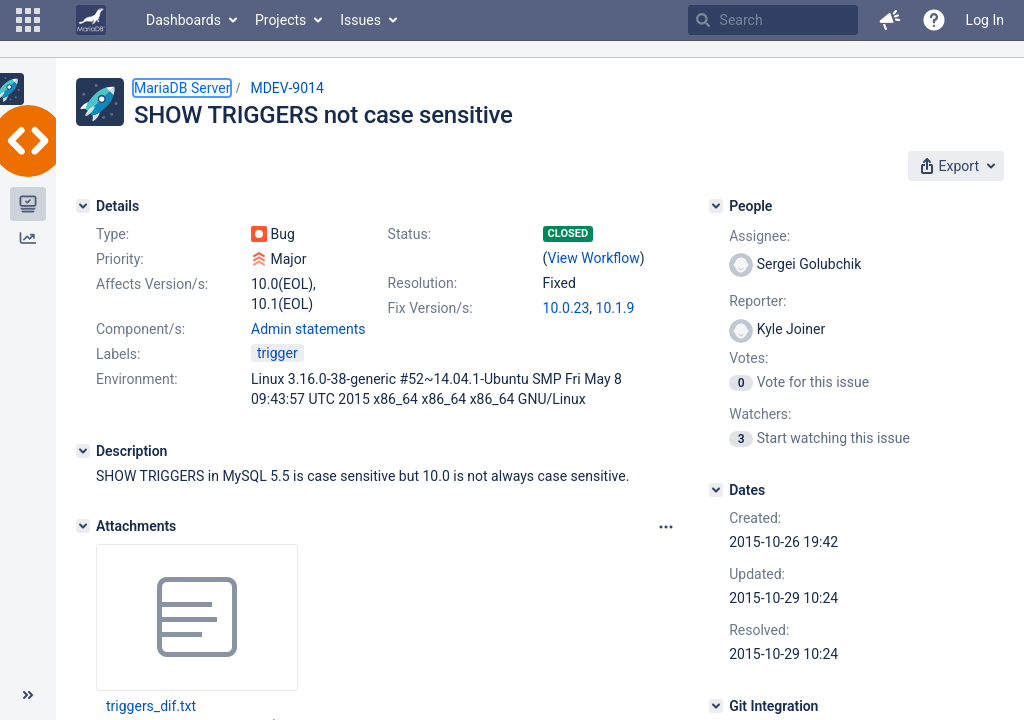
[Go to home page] (91, 20)
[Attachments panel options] (666, 527)
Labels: (118, 354)
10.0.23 (566, 308)
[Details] (83, 206)
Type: (112, 234)
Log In (985, 20)
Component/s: (140, 329)
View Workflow (594, 258)
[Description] (83, 451)
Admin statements (308, 329)
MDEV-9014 (286, 88)
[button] (28, 20)
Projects (280, 20)
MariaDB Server (182, 88)
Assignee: (759, 236)
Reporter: (757, 301)
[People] (716, 206)
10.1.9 (615, 308)
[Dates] (716, 490)
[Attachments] (83, 526)
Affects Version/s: (152, 284)
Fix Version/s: (430, 308)
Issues (360, 20)
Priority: (120, 259)
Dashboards (183, 20)
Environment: (137, 379)
